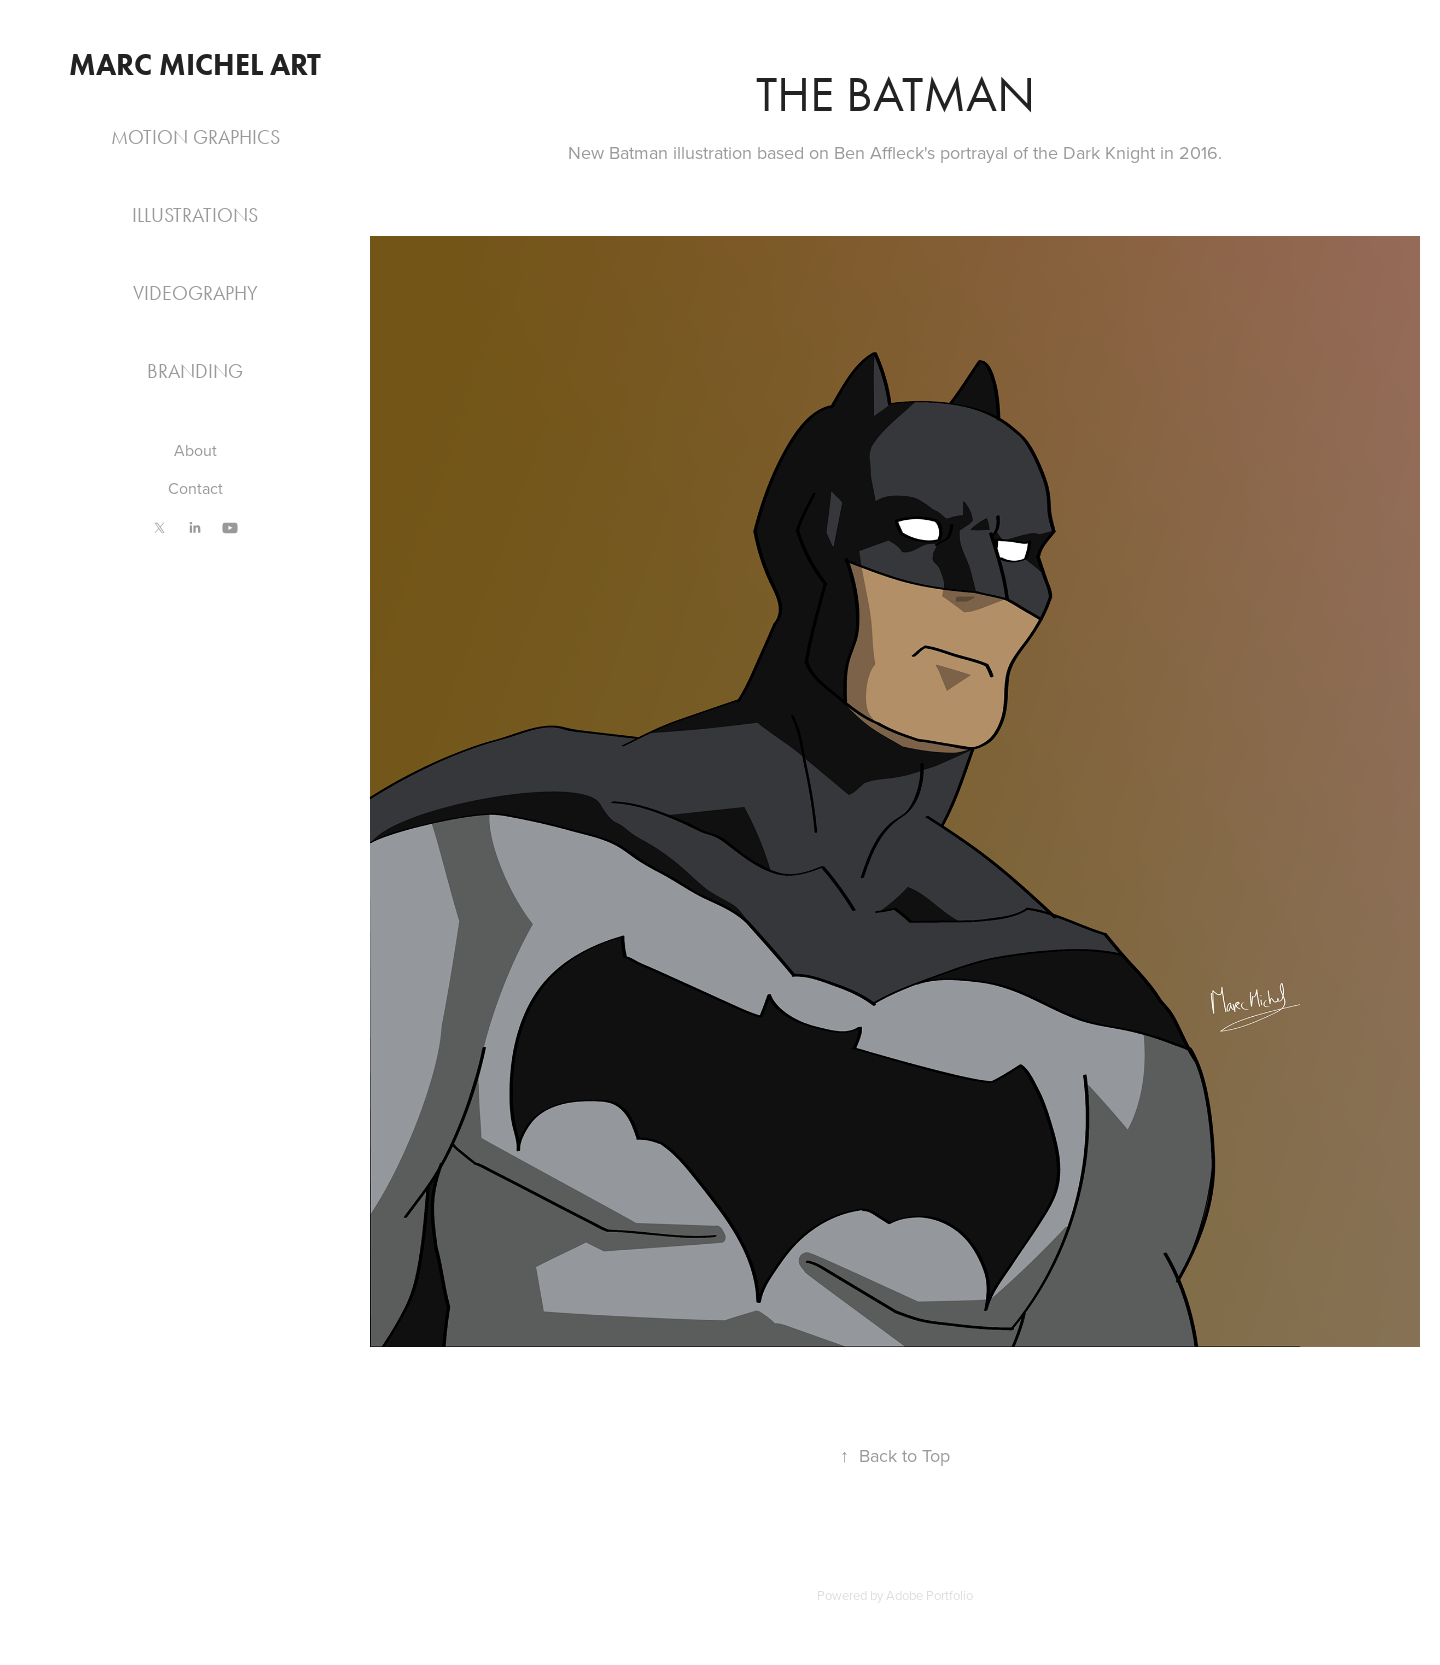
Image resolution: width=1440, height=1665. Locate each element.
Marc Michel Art (195, 64)
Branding (195, 371)
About (195, 450)
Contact (195, 488)
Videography (195, 293)
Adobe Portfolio (929, 1595)
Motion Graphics (195, 137)
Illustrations (195, 215)
